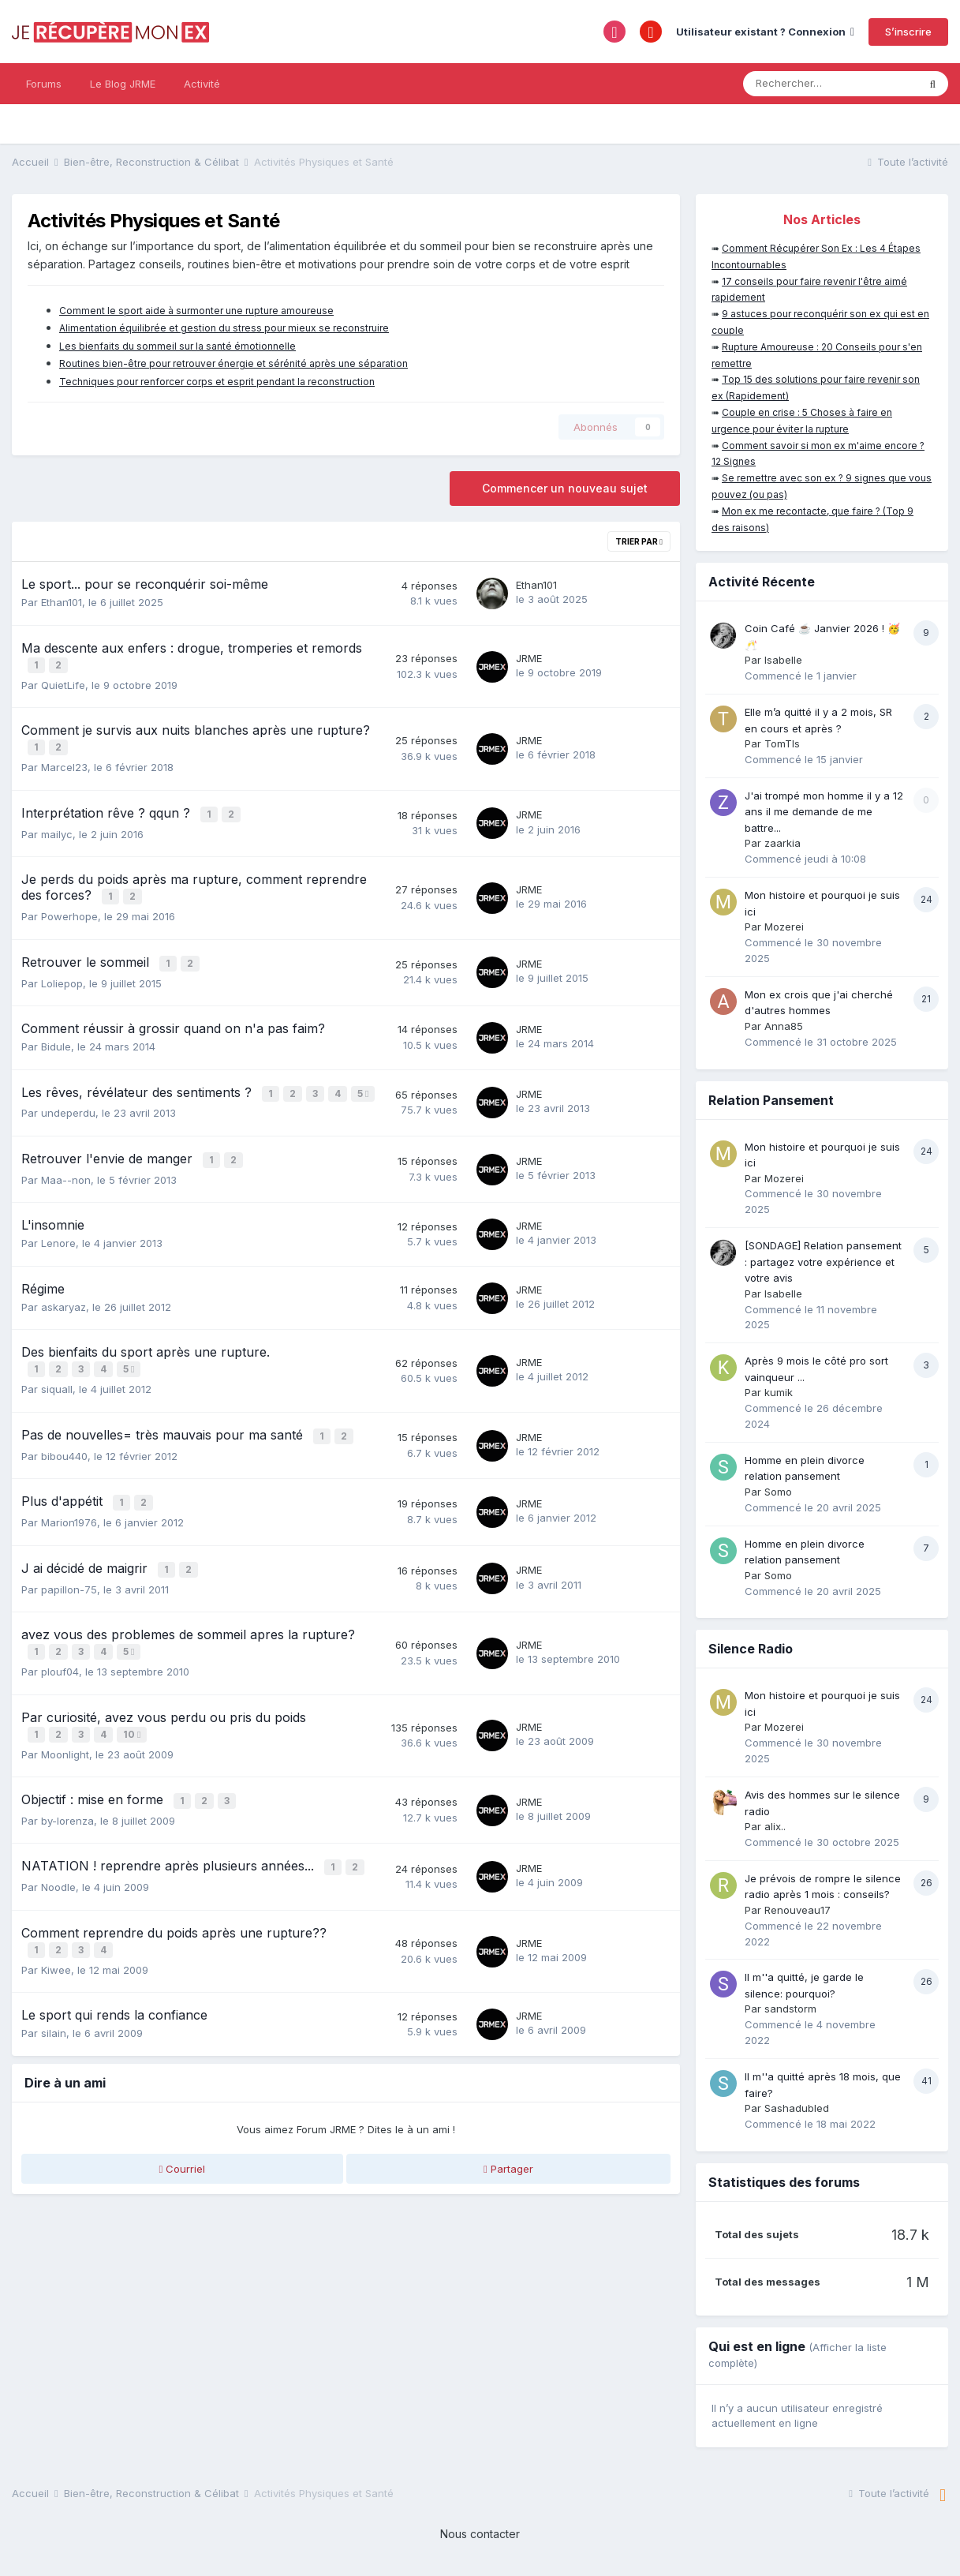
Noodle (58, 1880)
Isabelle (783, 659)
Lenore (58, 1248)
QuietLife (63, 683)
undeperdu (68, 1120)
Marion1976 (69, 1523)
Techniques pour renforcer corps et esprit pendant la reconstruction (217, 382)
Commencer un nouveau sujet (565, 488)
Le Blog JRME (122, 83)
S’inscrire (908, 31)
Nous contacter (480, 2533)
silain (53, 2024)
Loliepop (62, 975)
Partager (508, 2160)
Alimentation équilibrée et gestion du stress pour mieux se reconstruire (224, 328)
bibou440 (64, 1457)
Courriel (182, 2160)
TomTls (782, 743)
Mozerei (784, 926)
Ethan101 (61, 602)
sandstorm (790, 2008)
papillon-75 (69, 1588)
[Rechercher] (830, 83)
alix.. (775, 1826)
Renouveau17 (797, 1910)
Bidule (56, 1038)
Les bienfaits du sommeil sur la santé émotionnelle (177, 346)
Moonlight (65, 1749)
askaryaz (63, 1311)
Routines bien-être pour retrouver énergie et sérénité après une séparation (233, 363)
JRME (529, 657)
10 (133, 1731)
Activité (202, 83)
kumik (778, 1392)
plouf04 (60, 1669)
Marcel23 (64, 764)
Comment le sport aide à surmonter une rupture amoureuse (196, 310)
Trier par (639, 541)
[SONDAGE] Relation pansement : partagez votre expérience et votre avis (823, 1261)
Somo (778, 1491)
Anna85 (783, 1026)
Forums (44, 83)
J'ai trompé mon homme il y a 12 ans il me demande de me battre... (824, 811)
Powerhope (69, 910)
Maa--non (66, 1184)
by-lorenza (67, 1815)
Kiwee (56, 1961)
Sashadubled (796, 2108)
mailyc (57, 829)
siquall (57, 1393)
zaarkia (782, 843)
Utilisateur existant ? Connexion (765, 31)
